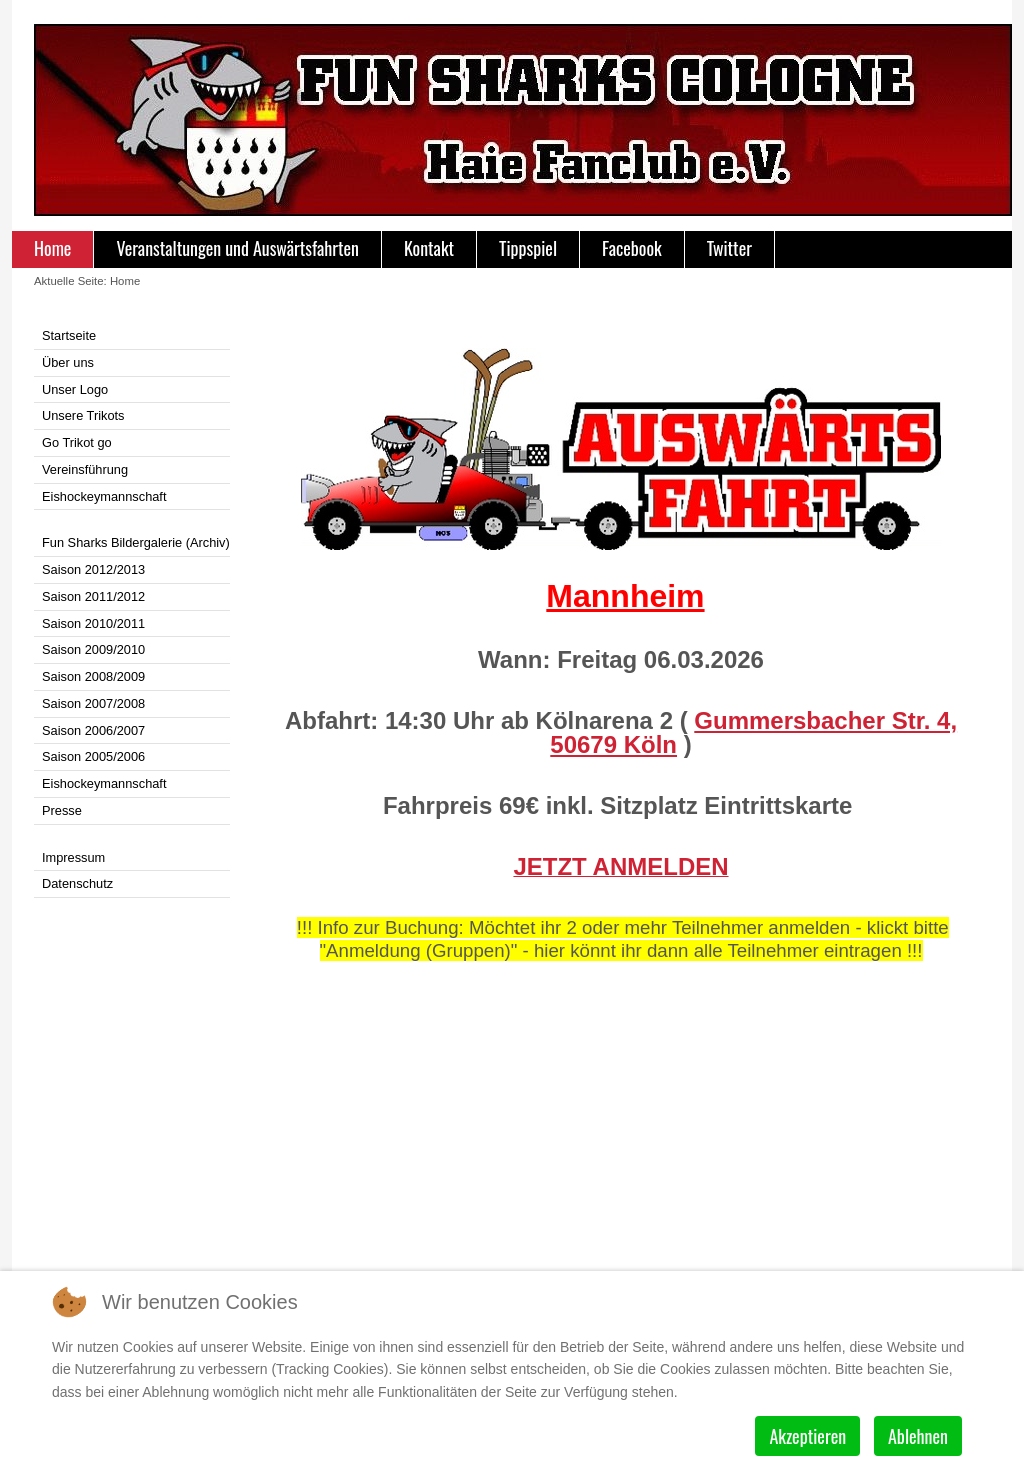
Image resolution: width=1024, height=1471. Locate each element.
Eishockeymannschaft (104, 496)
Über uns (68, 362)
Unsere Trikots (83, 415)
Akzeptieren (807, 1436)
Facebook (632, 248)
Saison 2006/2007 (93, 730)
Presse (62, 810)
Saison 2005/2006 (93, 756)
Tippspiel (528, 248)
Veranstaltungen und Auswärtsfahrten (237, 248)
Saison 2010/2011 (93, 623)
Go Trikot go (77, 442)
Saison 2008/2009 (93, 676)
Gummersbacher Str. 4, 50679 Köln (753, 732)
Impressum (73, 857)
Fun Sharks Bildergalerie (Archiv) (136, 542)
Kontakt (429, 248)
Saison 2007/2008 (93, 703)
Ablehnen (918, 1436)
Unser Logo (75, 389)
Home (52, 248)
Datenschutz (77, 883)
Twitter (729, 248)
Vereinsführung (85, 469)
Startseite (69, 335)
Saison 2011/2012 (93, 596)
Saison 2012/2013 (93, 569)
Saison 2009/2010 (93, 649)
